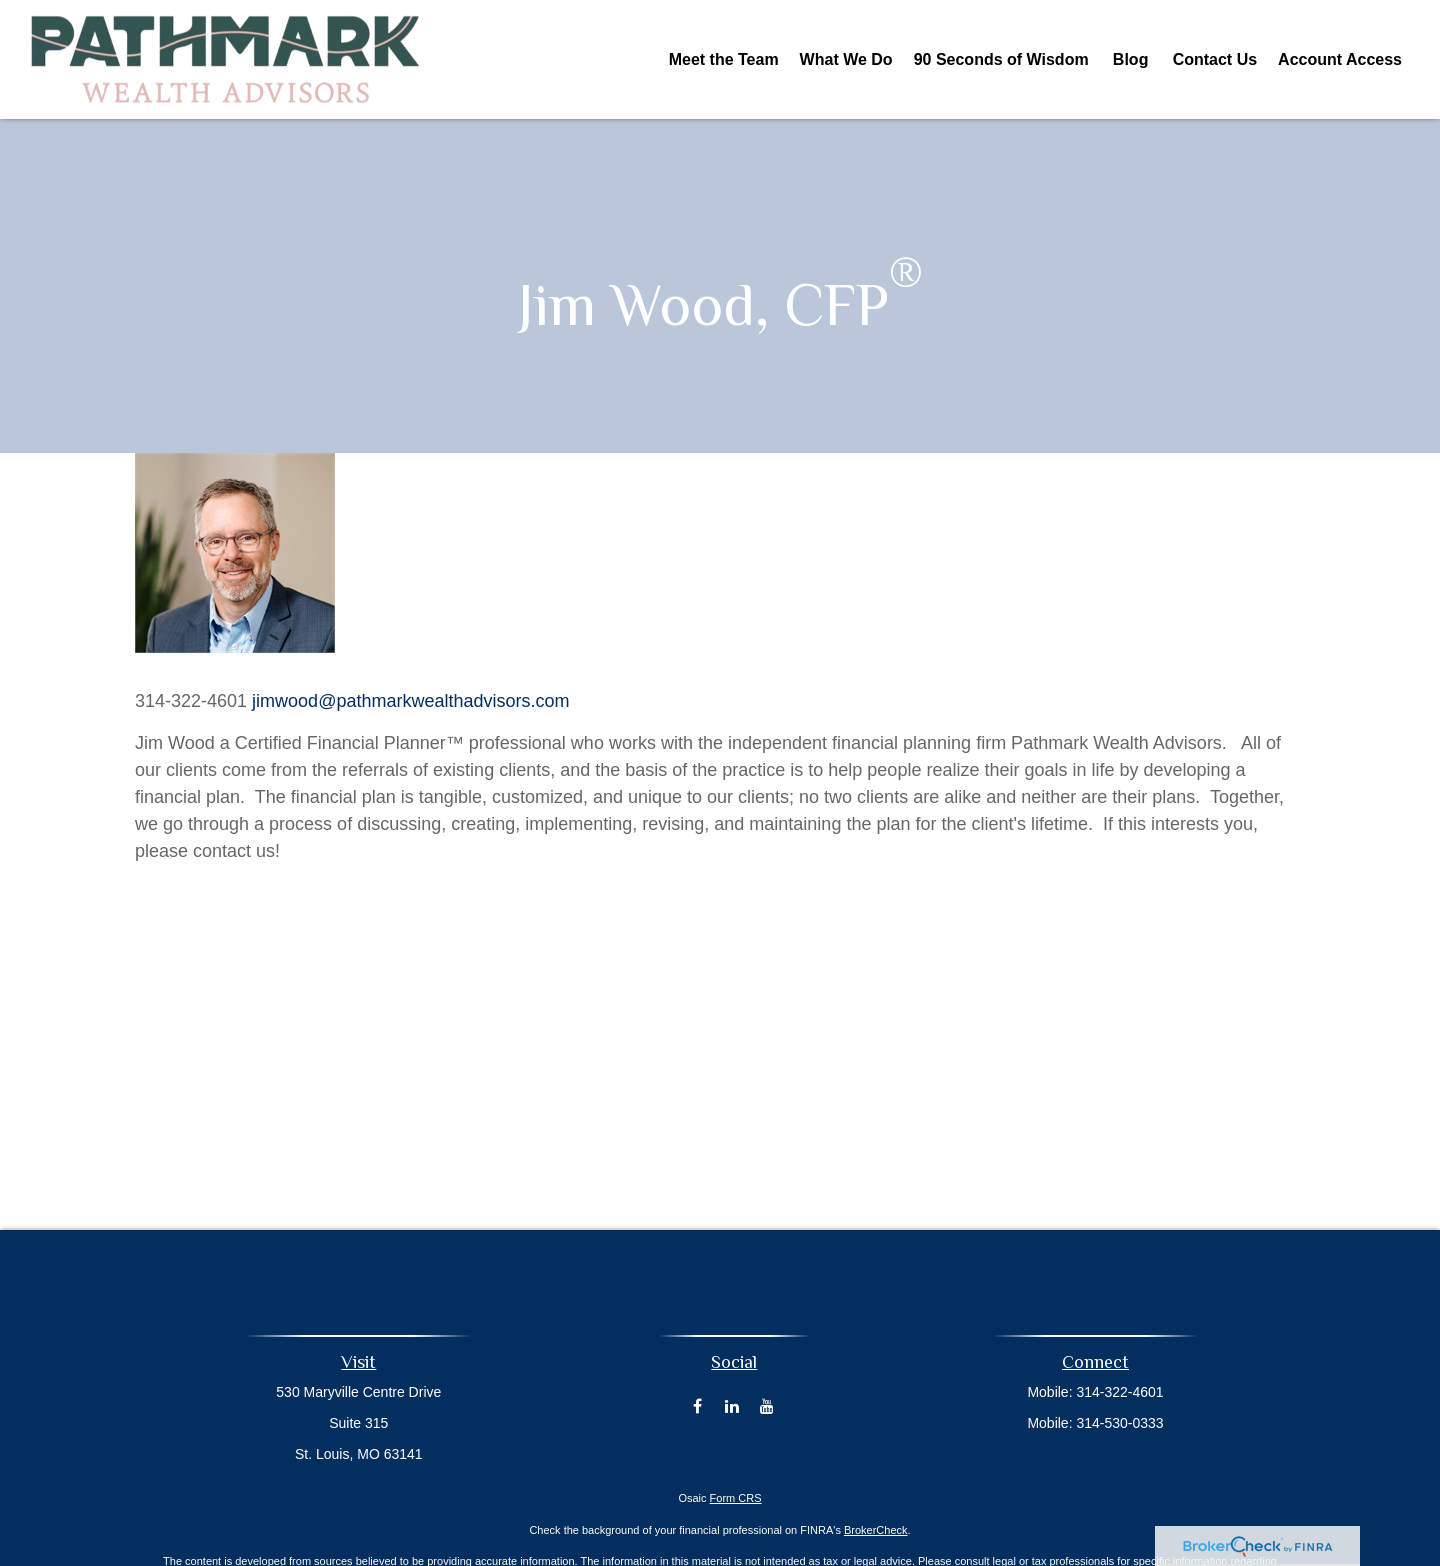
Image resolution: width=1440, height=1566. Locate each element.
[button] (724, 59)
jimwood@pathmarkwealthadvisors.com (410, 701)
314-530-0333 (1119, 1423)
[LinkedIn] (732, 1405)
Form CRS (736, 1498)
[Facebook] (697, 1405)
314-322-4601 (1119, 1392)
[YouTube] (767, 1405)
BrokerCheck (876, 1530)
